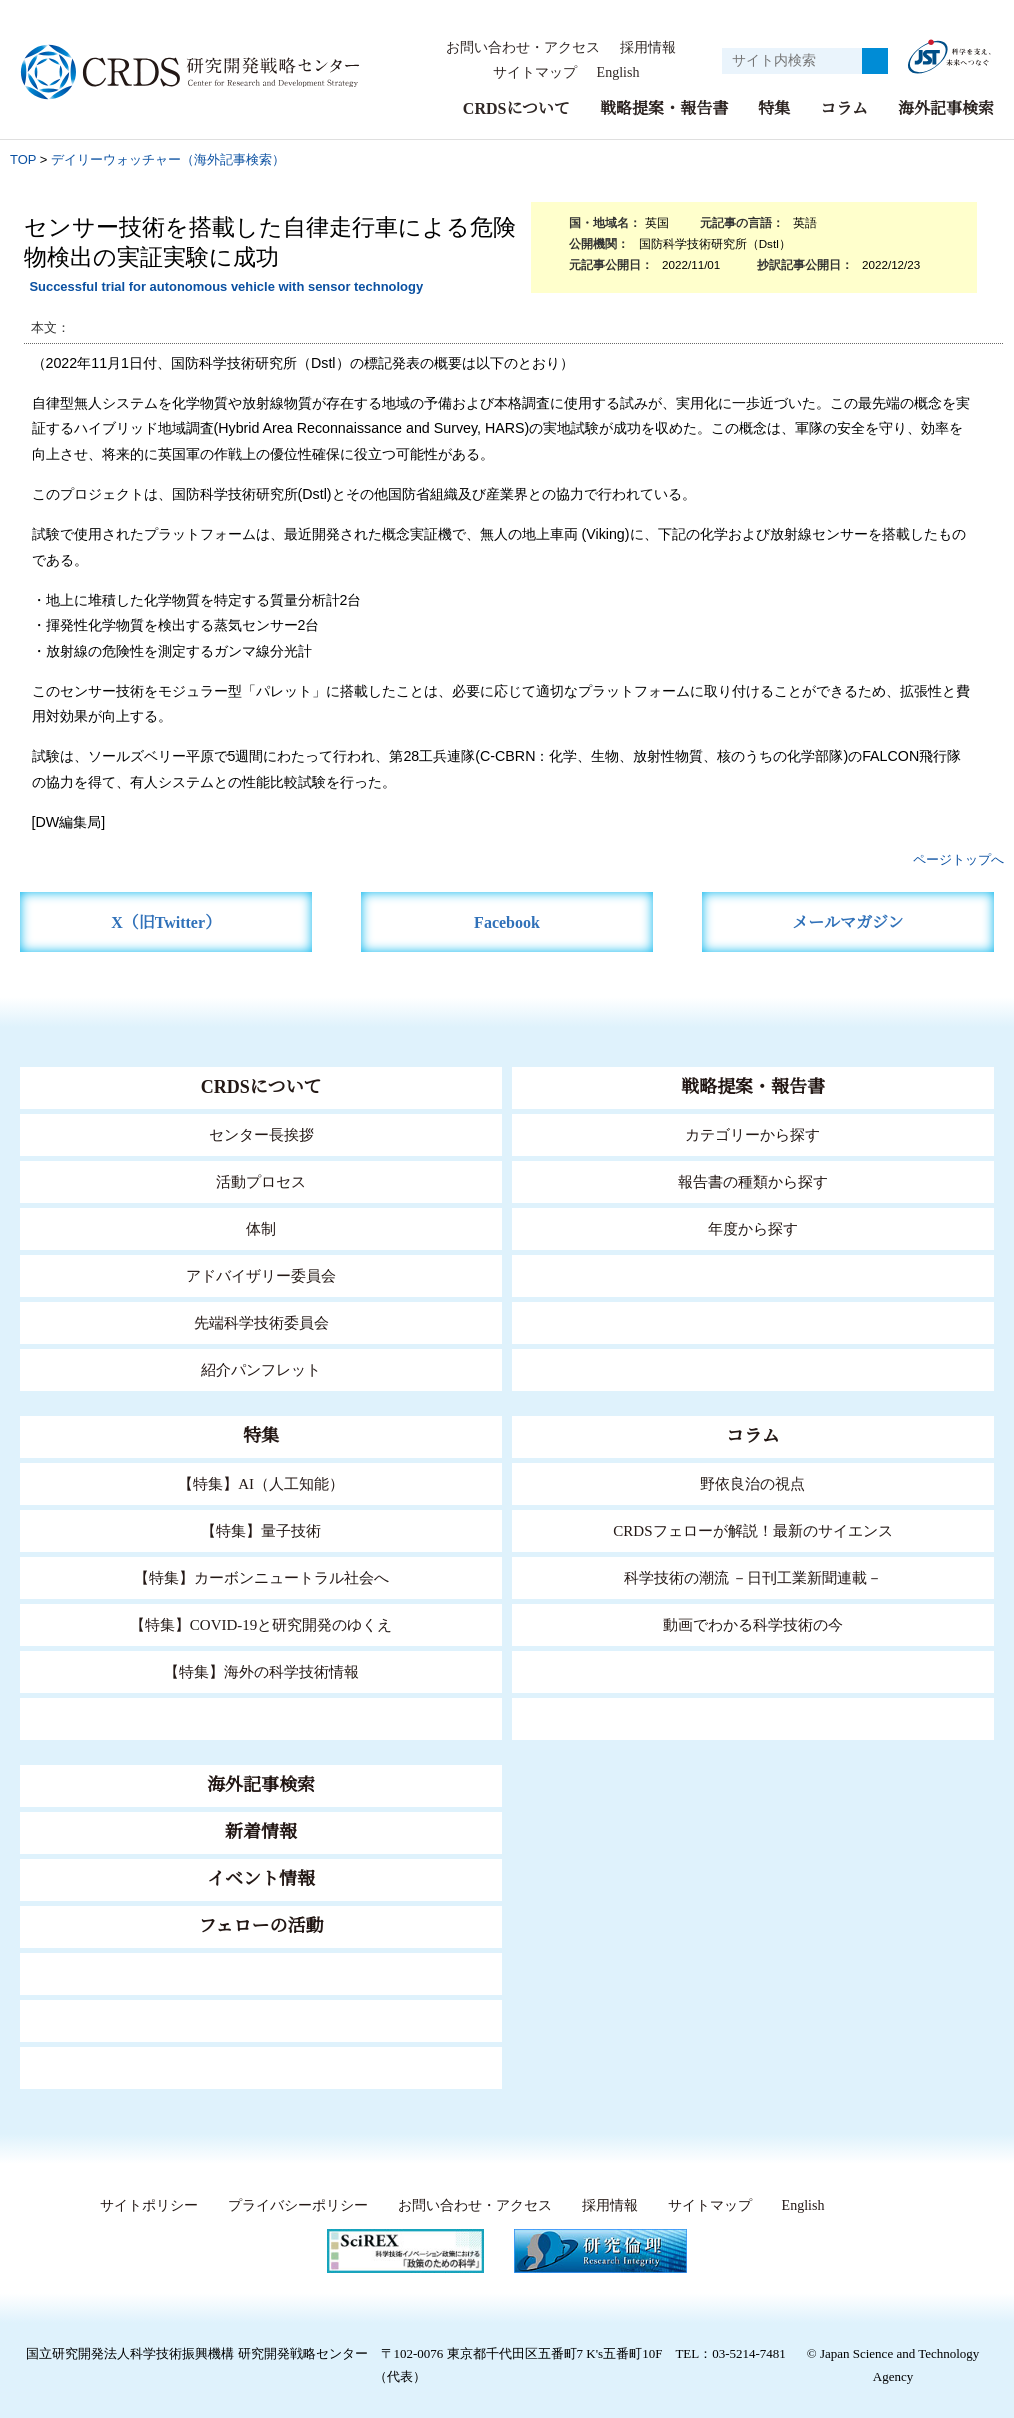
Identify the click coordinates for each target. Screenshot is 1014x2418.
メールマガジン (848, 922)
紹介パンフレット (261, 1369)
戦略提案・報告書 (664, 108)
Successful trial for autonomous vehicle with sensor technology (226, 286)
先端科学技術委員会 (261, 1322)
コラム (844, 108)
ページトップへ (958, 859)
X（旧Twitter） (166, 922)
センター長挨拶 (261, 1134)
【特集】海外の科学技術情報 (261, 1671)
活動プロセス (261, 1181)
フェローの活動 (261, 1926)
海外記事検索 (946, 108)
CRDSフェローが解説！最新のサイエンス (753, 1530)
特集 (774, 108)
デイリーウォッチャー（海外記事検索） (168, 159)
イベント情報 (261, 1879)
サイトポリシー (143, 2206)
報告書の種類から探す (753, 1181)
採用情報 (648, 48)
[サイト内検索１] (792, 61)
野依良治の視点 (752, 1483)
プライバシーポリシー (292, 2206)
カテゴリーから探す (753, 1134)
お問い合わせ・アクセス (523, 48)
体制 (261, 1228)
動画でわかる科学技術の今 (753, 1624)
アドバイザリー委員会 (261, 1275)
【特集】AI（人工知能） (261, 1483)
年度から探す (753, 1228)
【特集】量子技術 (261, 1530)
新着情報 (261, 1832)
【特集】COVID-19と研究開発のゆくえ (261, 1624)
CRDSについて (515, 108)
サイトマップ (529, 73)
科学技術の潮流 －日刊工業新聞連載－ (752, 1577)
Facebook (507, 922)
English (617, 73)
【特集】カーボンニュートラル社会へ (261, 1577)
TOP (23, 159)
